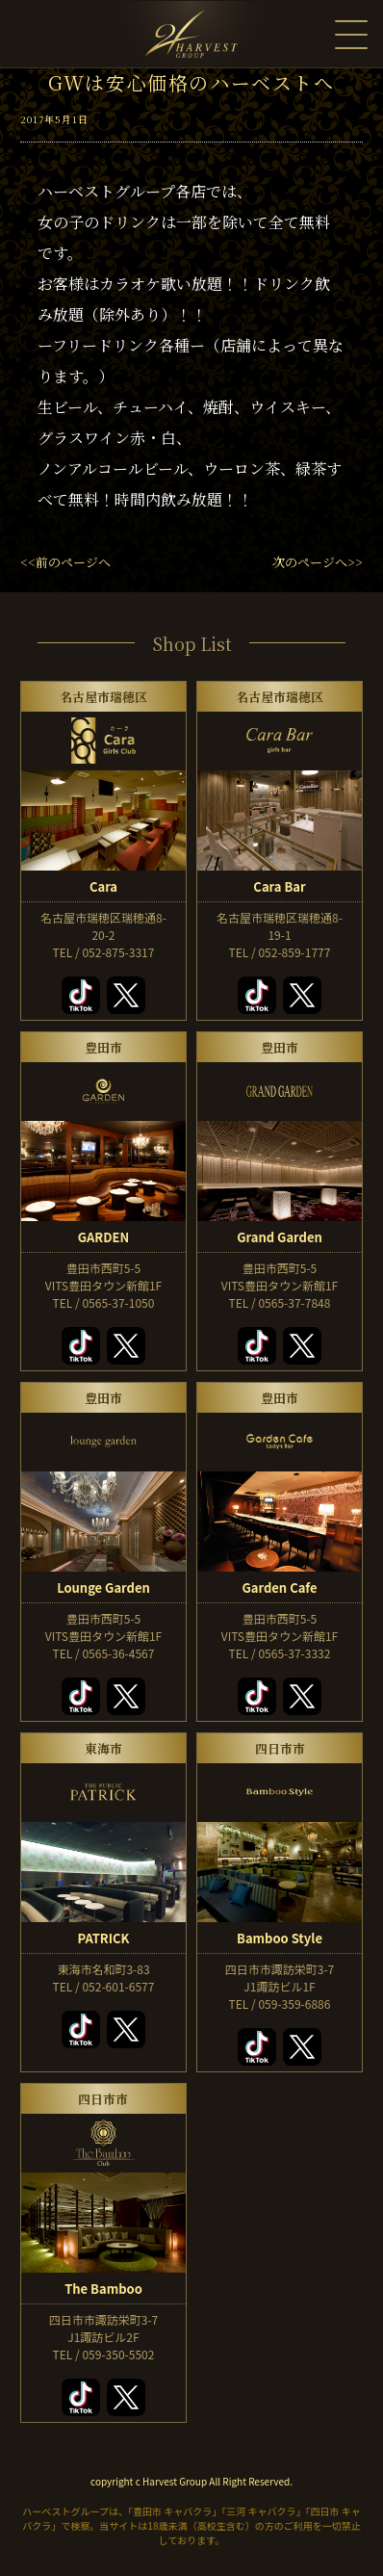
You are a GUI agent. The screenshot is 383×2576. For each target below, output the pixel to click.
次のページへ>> (317, 562)
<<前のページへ (65, 562)
